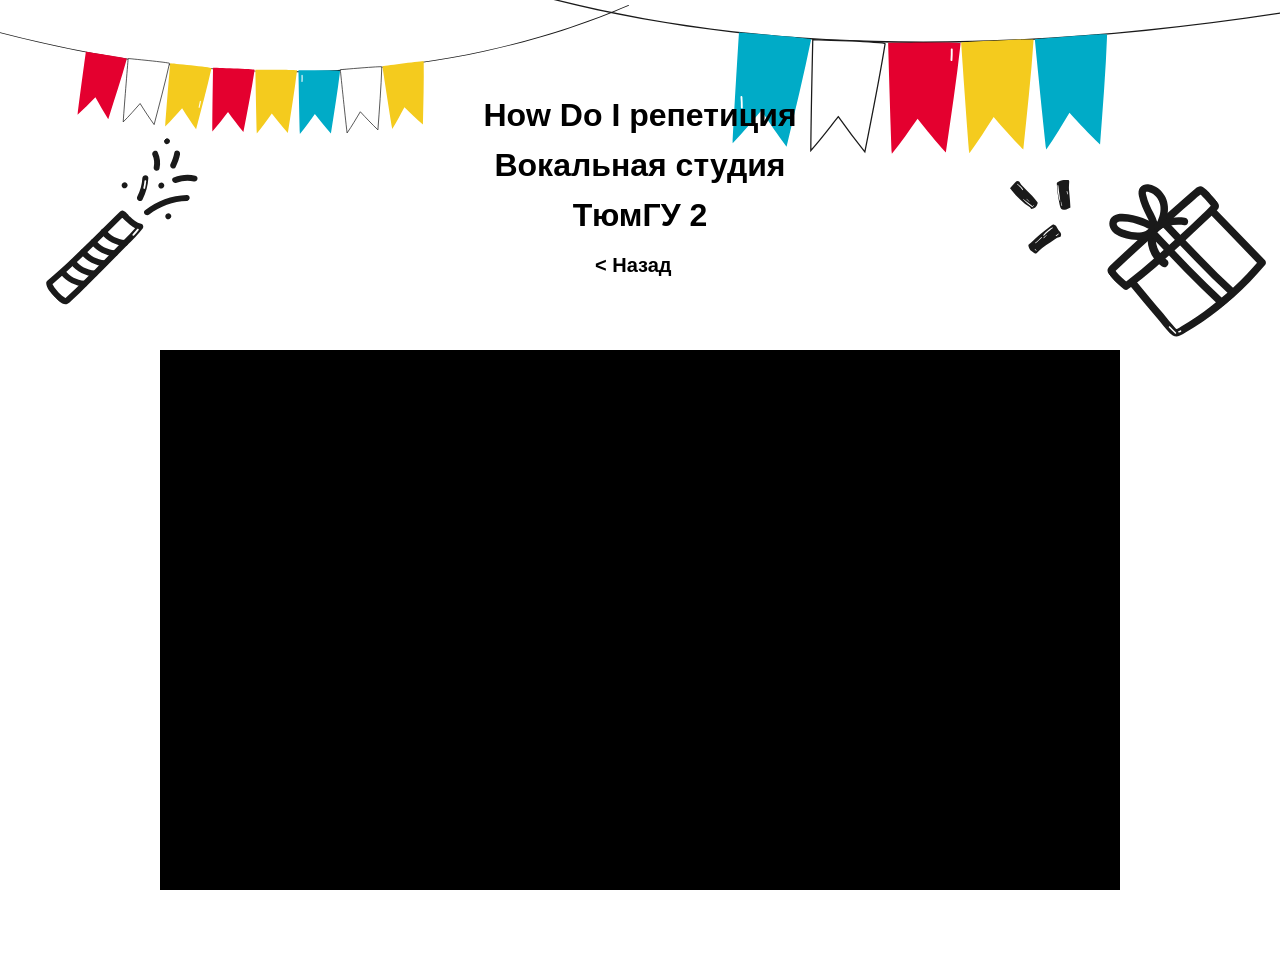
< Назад (633, 265)
